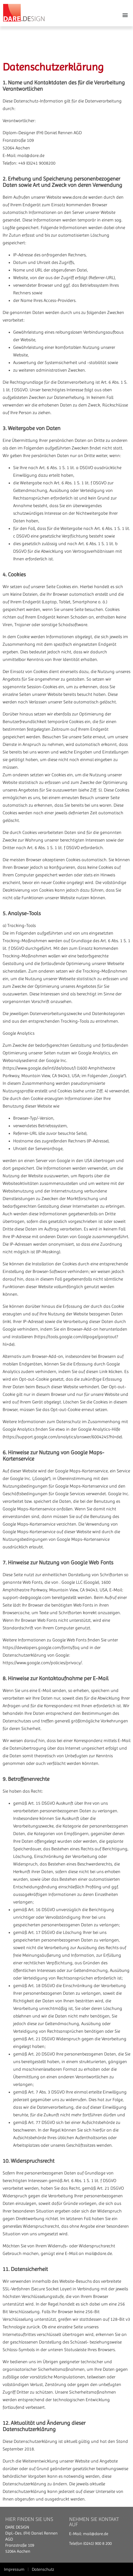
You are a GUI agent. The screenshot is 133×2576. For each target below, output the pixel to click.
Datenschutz (43, 2569)
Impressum (14, 2569)
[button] (125, 15)
